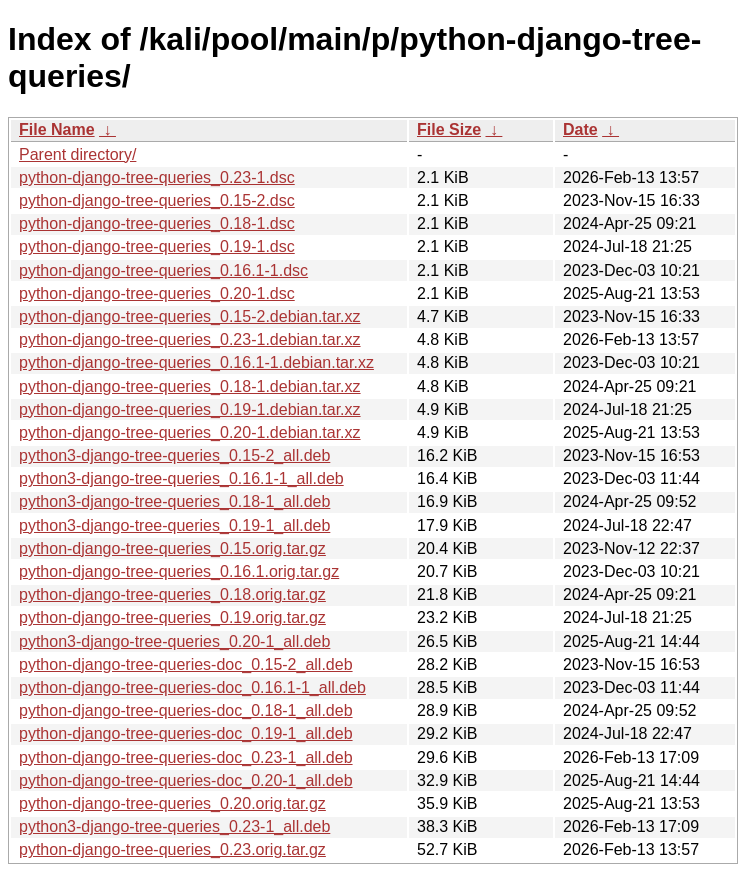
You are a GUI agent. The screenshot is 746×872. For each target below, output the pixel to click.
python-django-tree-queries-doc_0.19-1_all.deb (186, 733)
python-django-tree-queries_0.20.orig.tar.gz (172, 803)
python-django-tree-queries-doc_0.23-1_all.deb (186, 757)
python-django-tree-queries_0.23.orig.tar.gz (172, 849)
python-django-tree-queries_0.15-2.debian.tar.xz (190, 316)
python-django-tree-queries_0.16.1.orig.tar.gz (179, 571)
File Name (57, 129)
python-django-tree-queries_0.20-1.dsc (157, 293)
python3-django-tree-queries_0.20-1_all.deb (174, 641)
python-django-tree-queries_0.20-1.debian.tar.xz (190, 432)
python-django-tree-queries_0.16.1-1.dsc (163, 270)
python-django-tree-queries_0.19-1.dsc (157, 246)
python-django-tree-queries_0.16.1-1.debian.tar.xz (196, 362)
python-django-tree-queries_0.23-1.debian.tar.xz (190, 339)
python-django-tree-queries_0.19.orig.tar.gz (172, 617)
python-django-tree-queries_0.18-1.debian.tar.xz (190, 386)
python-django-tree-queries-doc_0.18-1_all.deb (186, 710)
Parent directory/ (77, 154)
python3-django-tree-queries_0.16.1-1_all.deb (181, 478)
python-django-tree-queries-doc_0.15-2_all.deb (186, 664)
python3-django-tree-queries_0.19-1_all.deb (174, 525)
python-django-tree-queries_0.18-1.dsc (157, 223)
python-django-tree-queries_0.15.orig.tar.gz (172, 548)
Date (580, 129)
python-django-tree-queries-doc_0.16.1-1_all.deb (192, 687)
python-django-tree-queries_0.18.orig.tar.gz (172, 594)
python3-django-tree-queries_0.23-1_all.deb (174, 826)
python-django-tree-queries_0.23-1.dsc (157, 177)
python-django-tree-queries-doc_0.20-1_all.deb (186, 780)
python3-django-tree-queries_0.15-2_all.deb (174, 455)
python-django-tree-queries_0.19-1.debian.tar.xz (190, 409)
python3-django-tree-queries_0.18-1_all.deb (174, 501)
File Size (449, 129)
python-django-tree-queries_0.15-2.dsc (157, 200)
